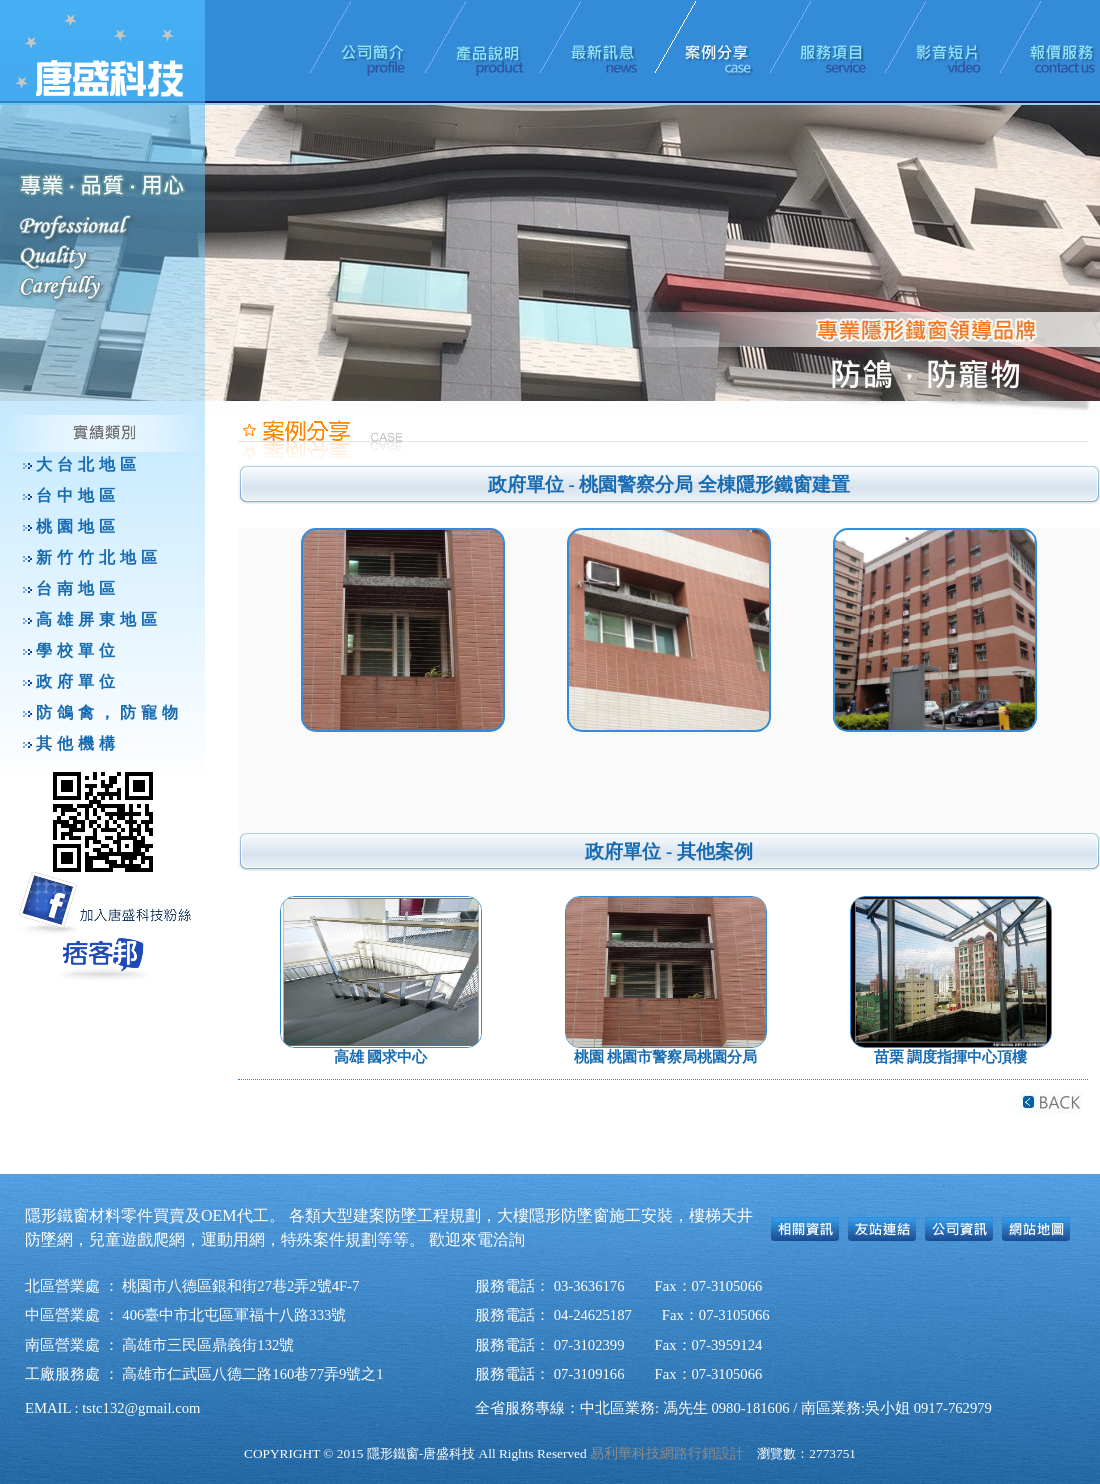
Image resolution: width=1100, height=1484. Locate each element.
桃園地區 (78, 526)
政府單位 (78, 681)
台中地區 (78, 495)
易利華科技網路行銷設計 (667, 1453)
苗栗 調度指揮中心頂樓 (951, 1057)
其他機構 (78, 743)
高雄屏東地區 (99, 619)
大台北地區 (88, 464)
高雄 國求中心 (381, 1057)
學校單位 (78, 650)
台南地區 (78, 588)
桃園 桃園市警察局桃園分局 (666, 1057)
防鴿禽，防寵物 (109, 712)
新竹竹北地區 (99, 557)
